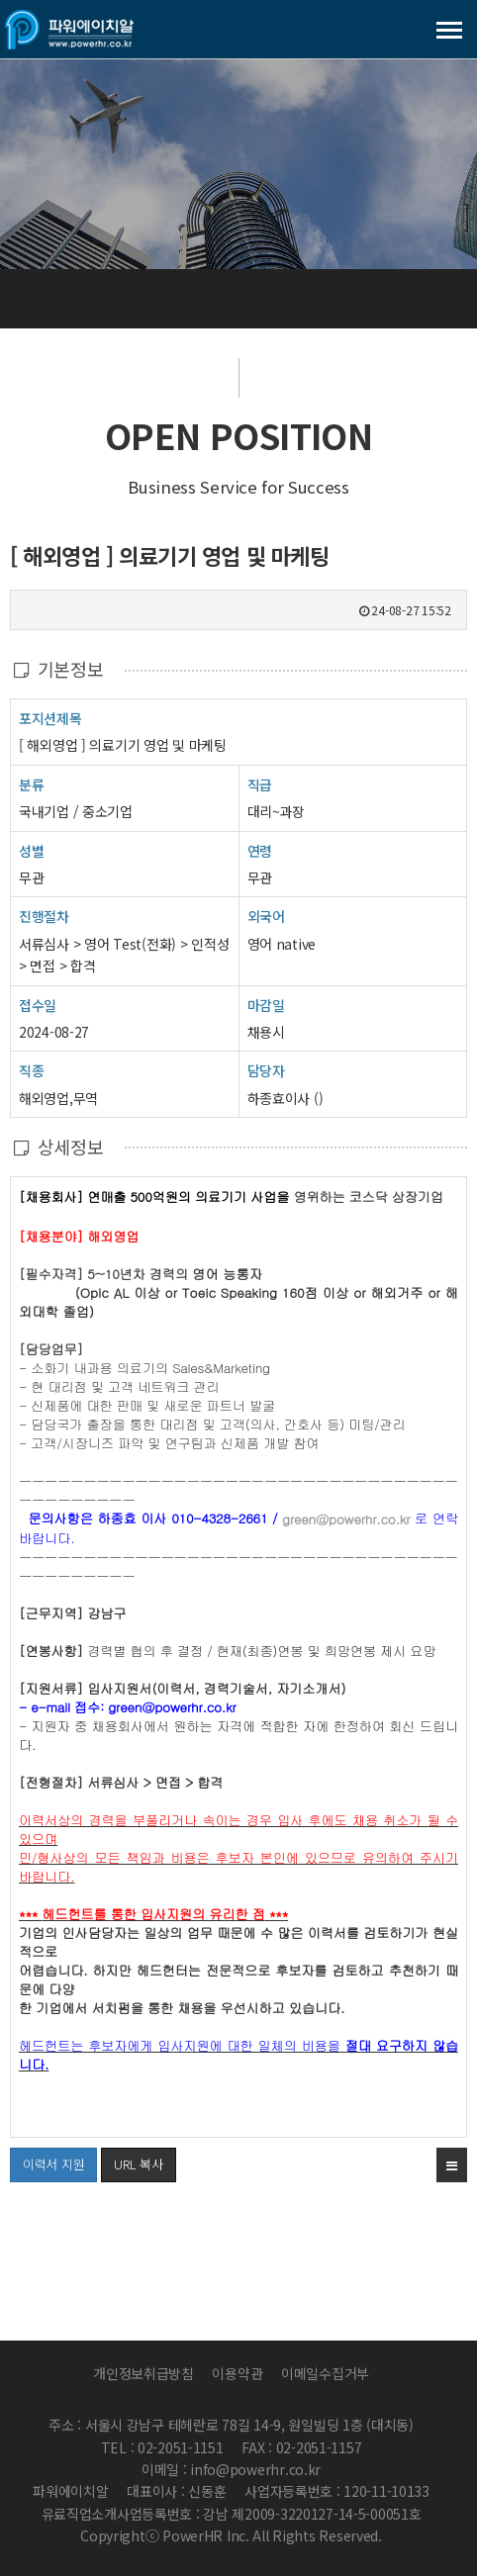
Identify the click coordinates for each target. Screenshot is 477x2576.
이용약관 (237, 2373)
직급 (259, 784)
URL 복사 (138, 2164)
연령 (259, 851)
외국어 (266, 916)
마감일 (266, 1005)
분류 (31, 784)
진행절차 (44, 915)
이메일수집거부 (325, 2373)
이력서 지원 (47, 2160)
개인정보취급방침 (143, 2373)
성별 (31, 850)
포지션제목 (50, 717)
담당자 (266, 1070)
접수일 (37, 1004)
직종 (31, 1069)
